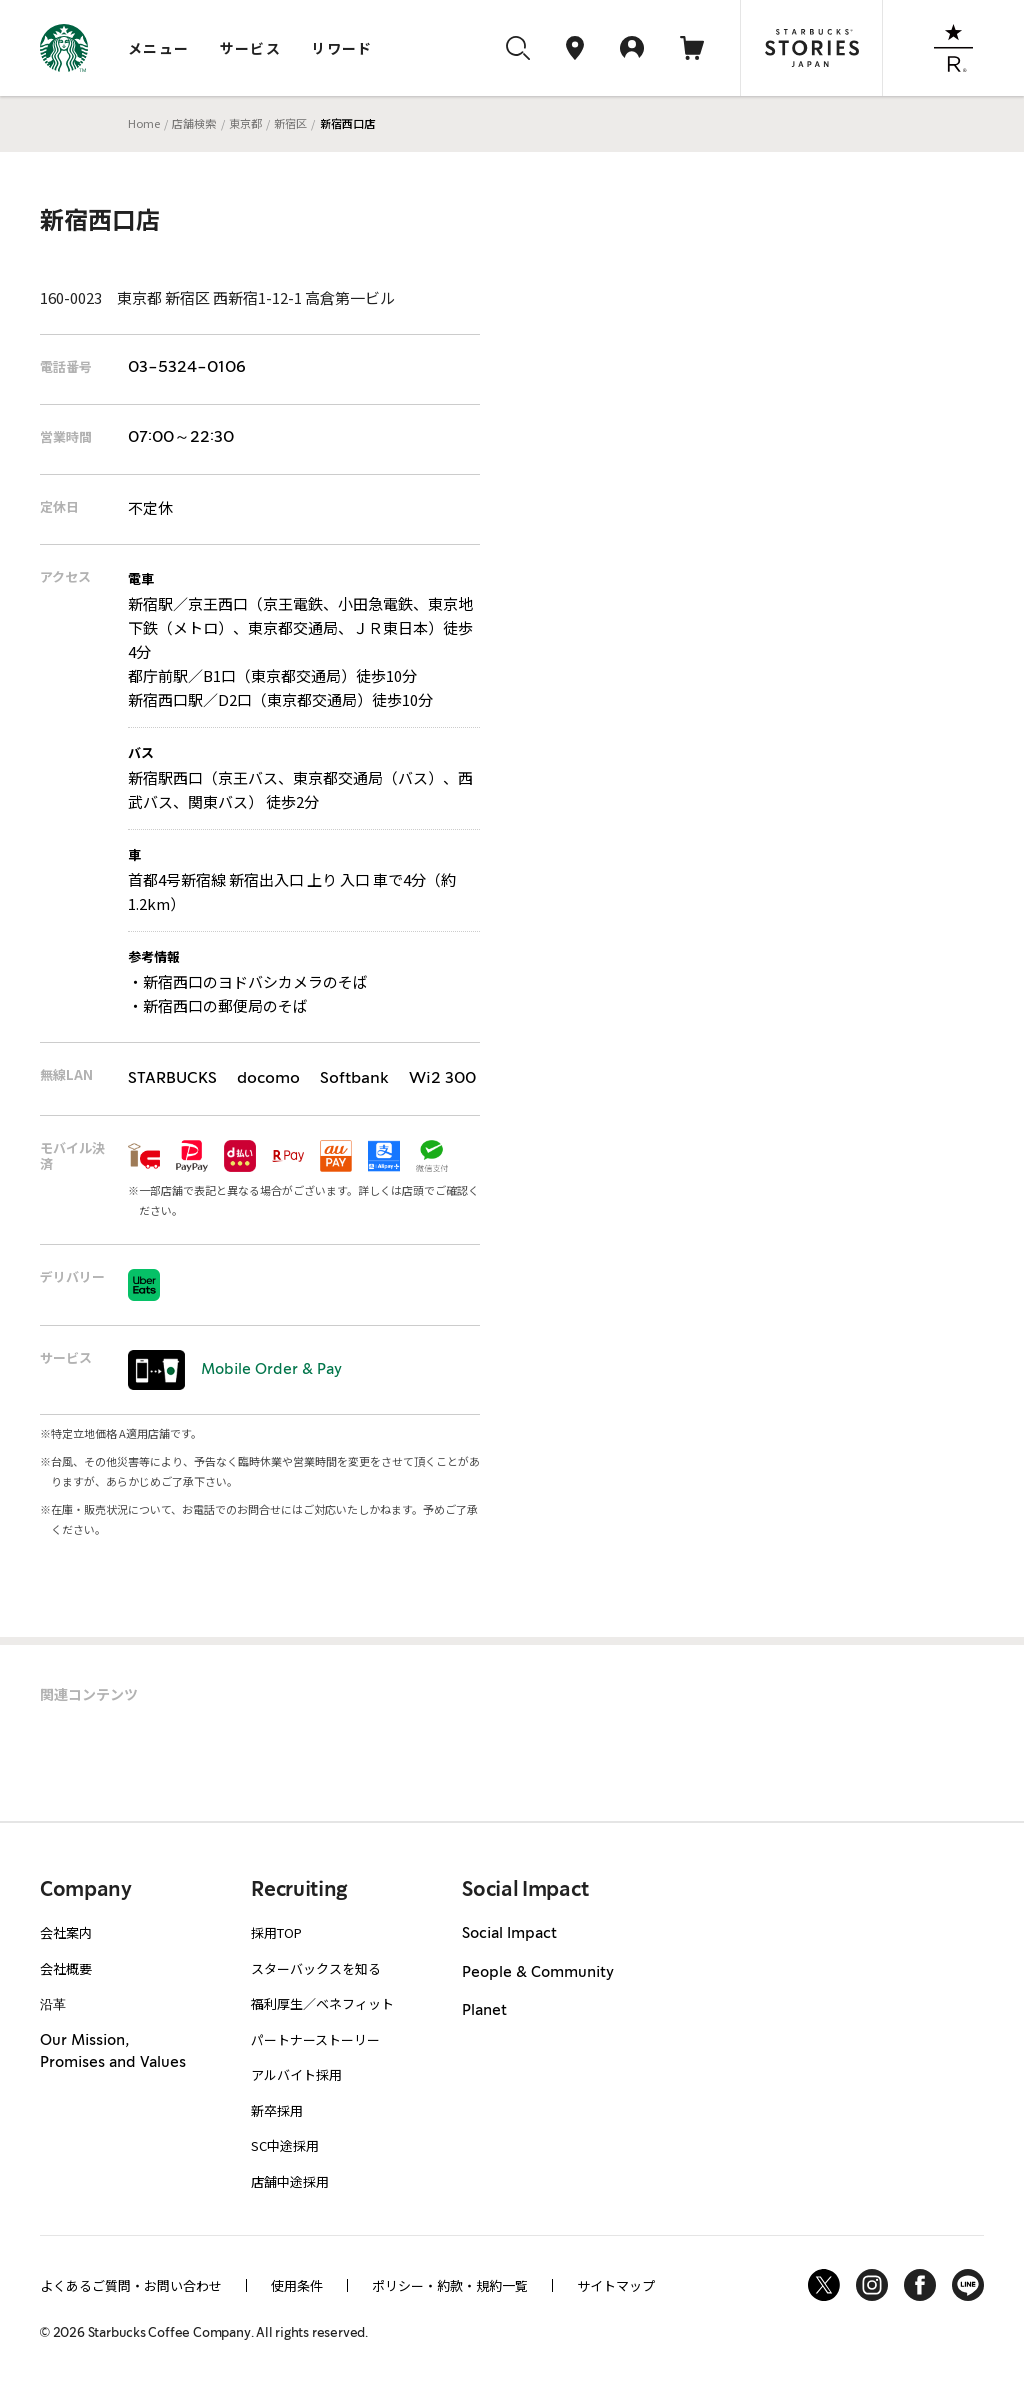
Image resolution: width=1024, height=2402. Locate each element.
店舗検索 (194, 123)
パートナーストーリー (315, 2039)
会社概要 (66, 1968)
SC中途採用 (285, 2145)
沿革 (53, 2003)
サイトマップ (616, 2285)
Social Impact (509, 1934)
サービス (251, 48)
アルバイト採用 (296, 2074)
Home (144, 123)
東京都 (245, 123)
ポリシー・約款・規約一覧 (450, 2285)
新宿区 (290, 123)
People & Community (538, 1973)
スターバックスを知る (316, 1968)
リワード (342, 48)
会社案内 (66, 1932)
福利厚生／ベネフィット (322, 2003)
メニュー (159, 48)
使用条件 (297, 2285)
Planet (484, 2011)
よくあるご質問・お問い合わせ (131, 2285)
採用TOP (276, 1932)
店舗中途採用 (290, 2181)
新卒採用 (277, 2110)
